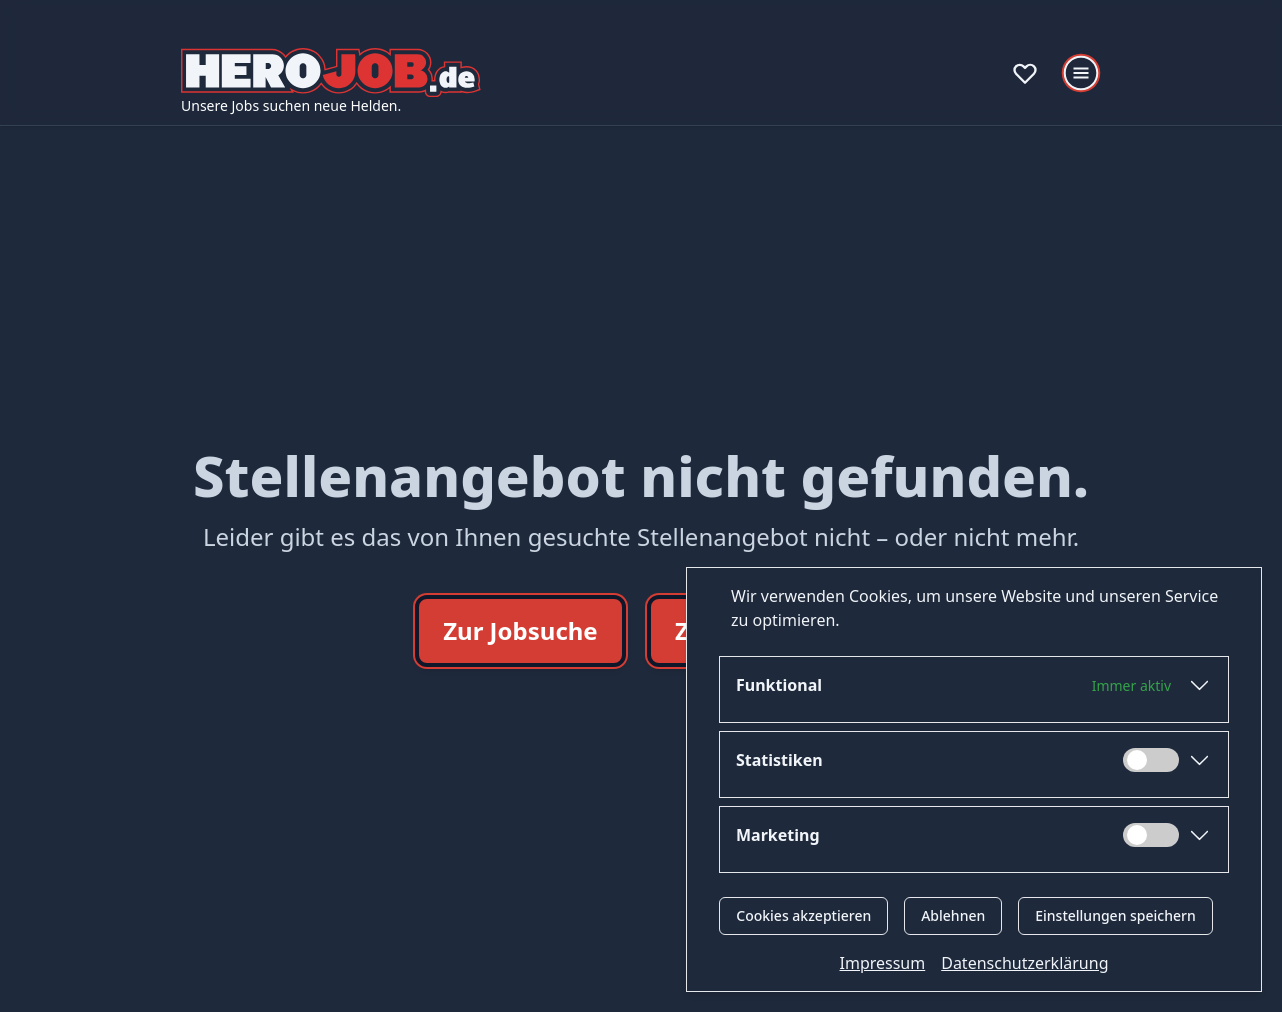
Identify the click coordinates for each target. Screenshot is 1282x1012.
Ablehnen (953, 915)
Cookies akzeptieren (803, 915)
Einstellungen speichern (1115, 915)
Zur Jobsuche (520, 630)
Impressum (883, 963)
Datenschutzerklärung (1024, 963)
